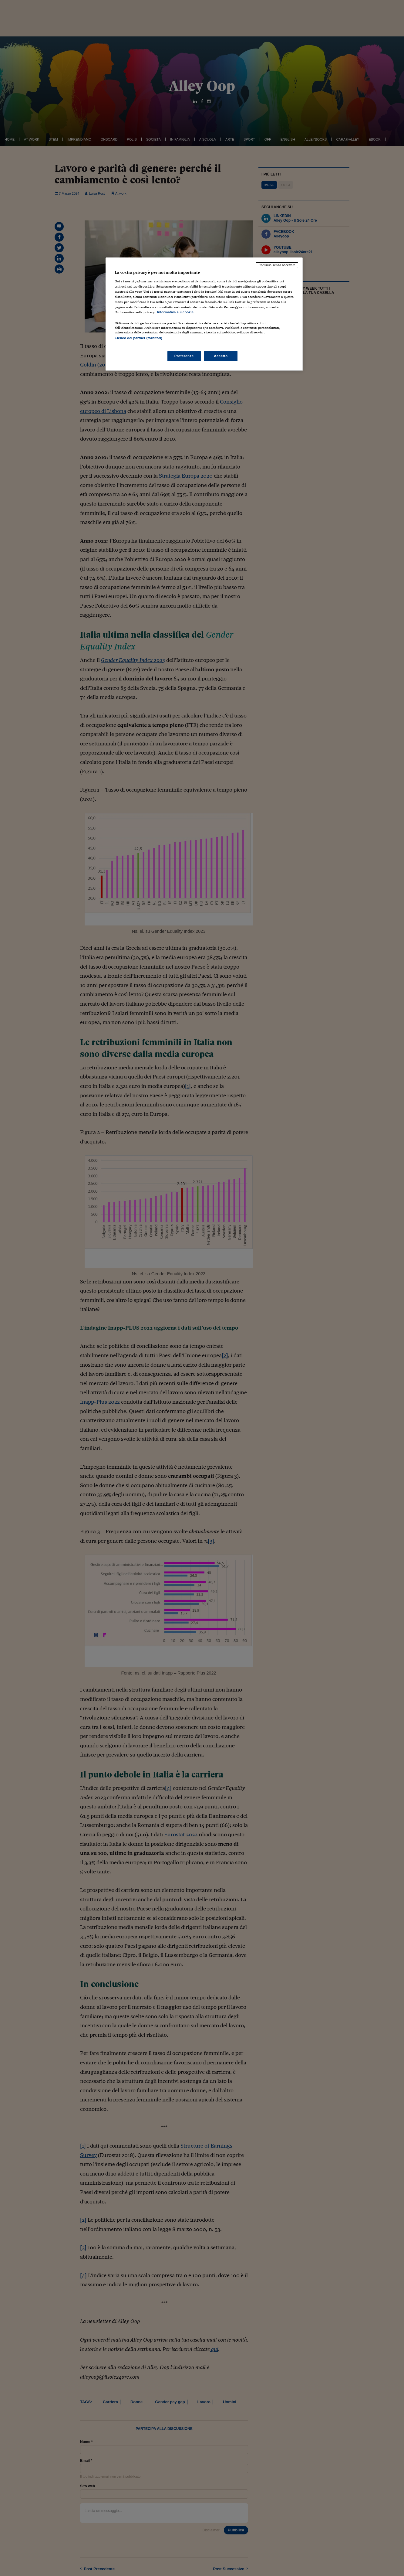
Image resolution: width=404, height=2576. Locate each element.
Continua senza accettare (276, 265)
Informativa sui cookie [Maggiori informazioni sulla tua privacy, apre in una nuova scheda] (175, 312)
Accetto (221, 356)
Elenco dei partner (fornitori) (138, 338)
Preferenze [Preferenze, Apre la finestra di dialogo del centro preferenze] (184, 356)
